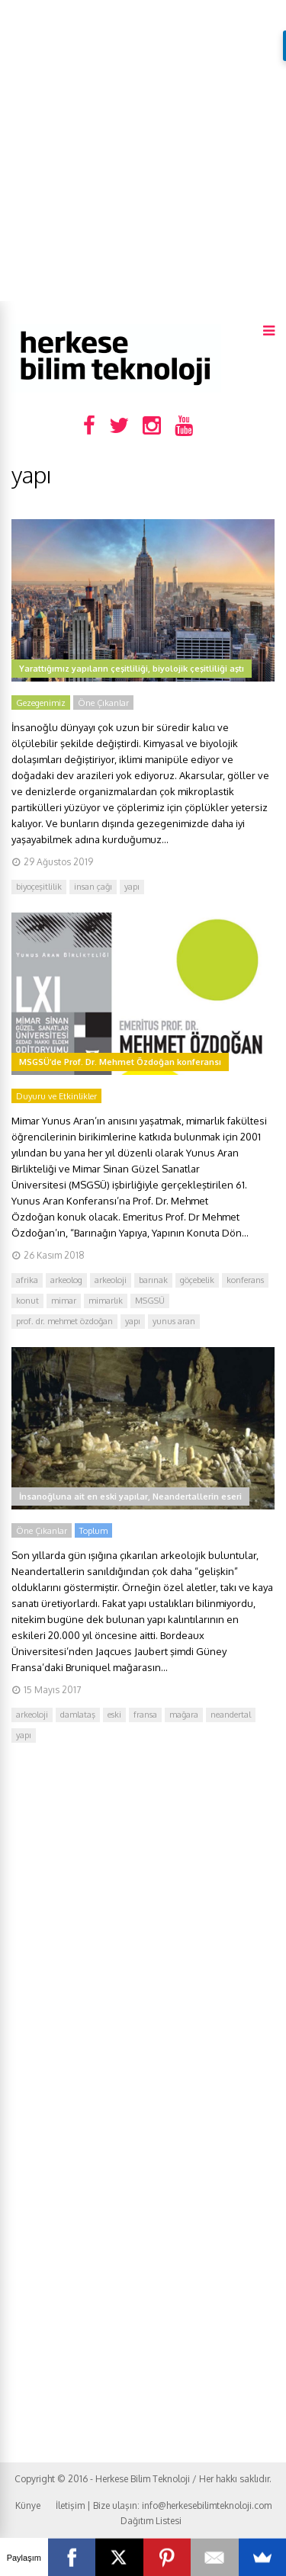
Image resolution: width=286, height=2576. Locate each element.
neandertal (230, 1714)
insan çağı (93, 886)
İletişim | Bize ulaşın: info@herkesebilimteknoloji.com (164, 2505)
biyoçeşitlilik (39, 886)
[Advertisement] (143, 151)
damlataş (77, 1714)
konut (27, 1300)
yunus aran (174, 1321)
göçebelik (197, 1280)
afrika (27, 1280)
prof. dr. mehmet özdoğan (64, 1321)
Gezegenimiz (41, 703)
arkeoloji (111, 1280)
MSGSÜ (150, 1300)
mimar (63, 1300)
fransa (145, 1714)
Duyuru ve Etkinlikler (56, 1096)
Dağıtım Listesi (151, 2520)
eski (114, 1714)
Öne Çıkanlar (103, 703)
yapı (132, 886)
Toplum (93, 1530)
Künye (27, 2505)
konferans (245, 1280)
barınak (153, 1280)
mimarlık (105, 1300)
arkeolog (66, 1280)
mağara (183, 1714)
